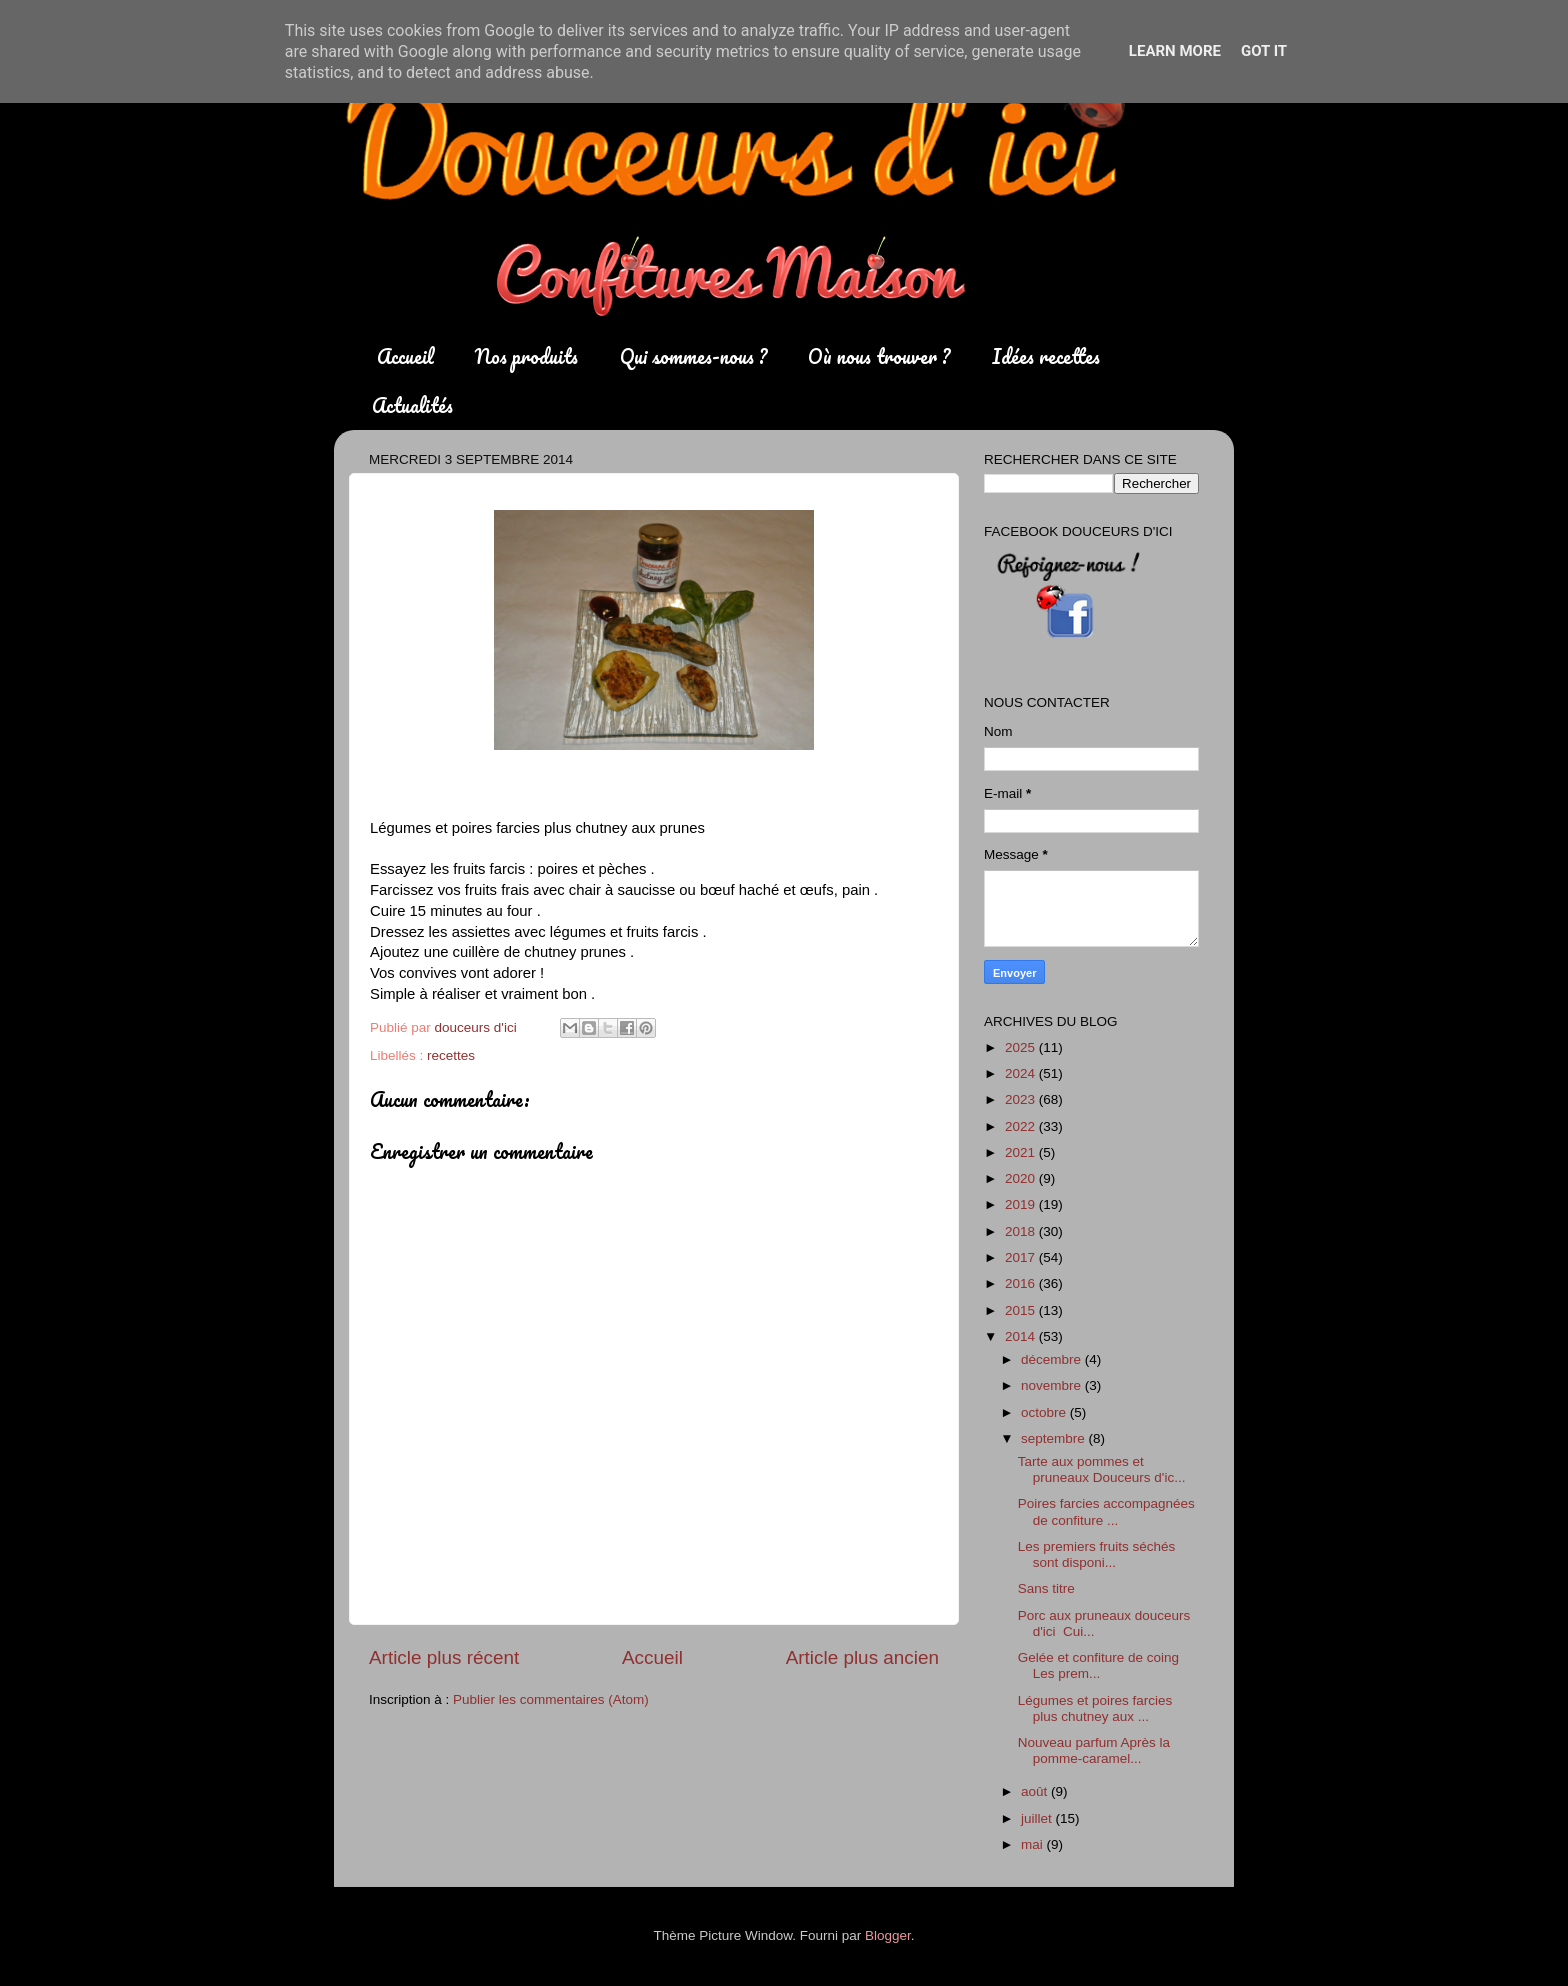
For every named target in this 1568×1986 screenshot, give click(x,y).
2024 (1022, 1073)
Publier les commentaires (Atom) (551, 1699)
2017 (1022, 1257)
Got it (1264, 51)
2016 (1022, 1283)
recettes (451, 1055)
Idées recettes (1046, 356)
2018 (1022, 1231)
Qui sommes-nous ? (693, 356)
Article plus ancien (862, 1657)
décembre (1053, 1359)
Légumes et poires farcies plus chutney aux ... (1095, 1708)
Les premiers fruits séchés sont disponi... (1097, 1554)
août (1036, 1791)
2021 (1022, 1152)
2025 (1022, 1047)
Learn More (1175, 51)
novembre (1053, 1385)
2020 (1022, 1178)
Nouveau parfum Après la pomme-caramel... (1094, 1750)
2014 (1022, 1336)
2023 (1022, 1099)
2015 (1022, 1310)
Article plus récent (444, 1657)
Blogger (888, 1935)
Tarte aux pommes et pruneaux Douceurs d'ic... (1102, 1469)
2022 (1022, 1126)
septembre (1055, 1438)
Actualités (412, 405)
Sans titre (1046, 1588)
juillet (1038, 1818)
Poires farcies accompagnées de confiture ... (1106, 1511)
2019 (1022, 1204)
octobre (1045, 1412)
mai (1034, 1844)
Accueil (405, 356)
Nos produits (526, 356)
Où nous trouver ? (879, 356)
